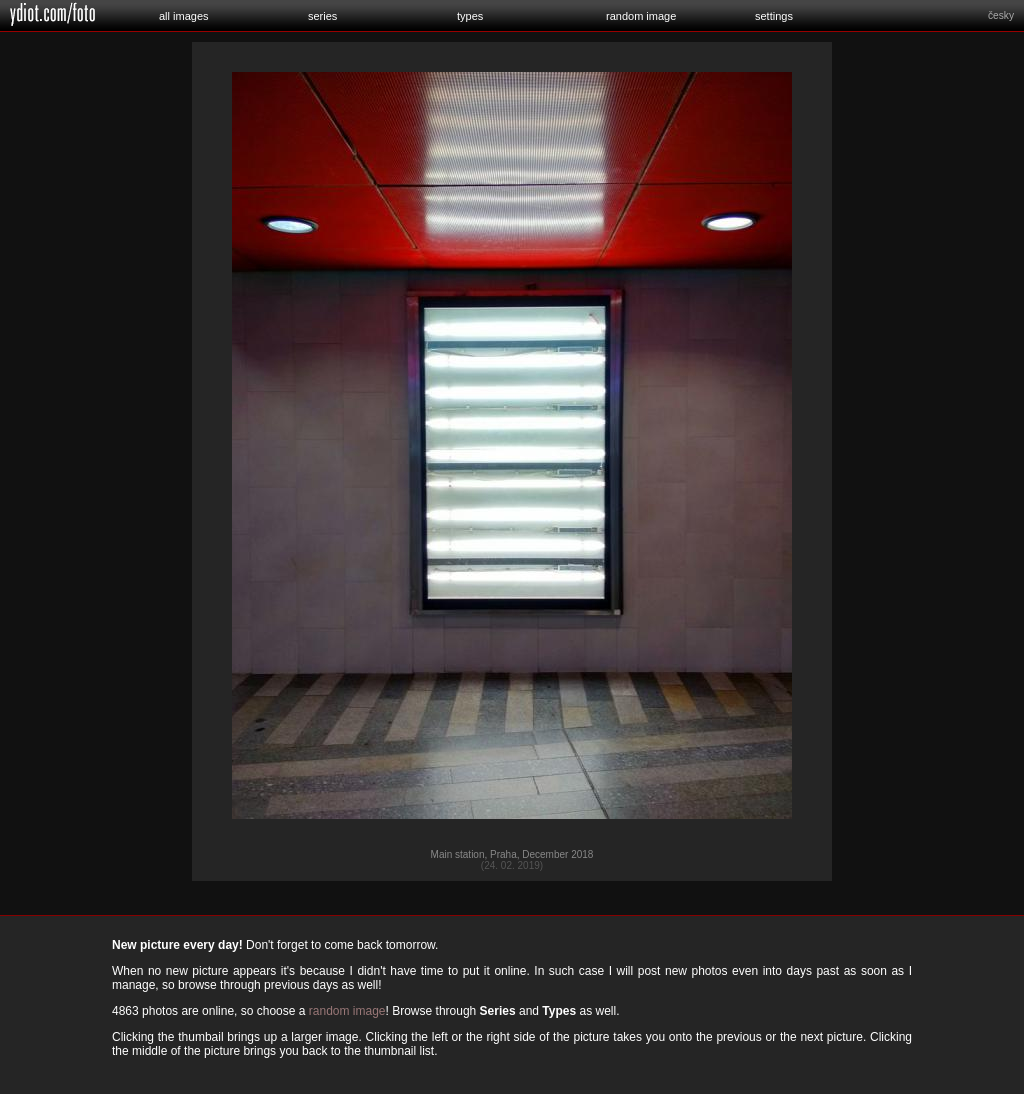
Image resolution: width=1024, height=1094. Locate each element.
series (322, 16)
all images (184, 16)
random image (641, 16)
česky (1001, 15)
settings (774, 16)
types (470, 16)
